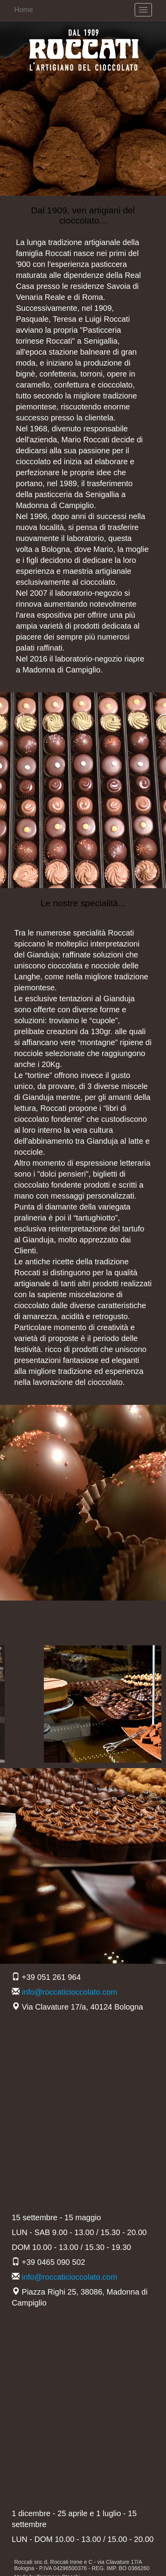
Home (23, 10)
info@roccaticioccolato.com (69, 1992)
